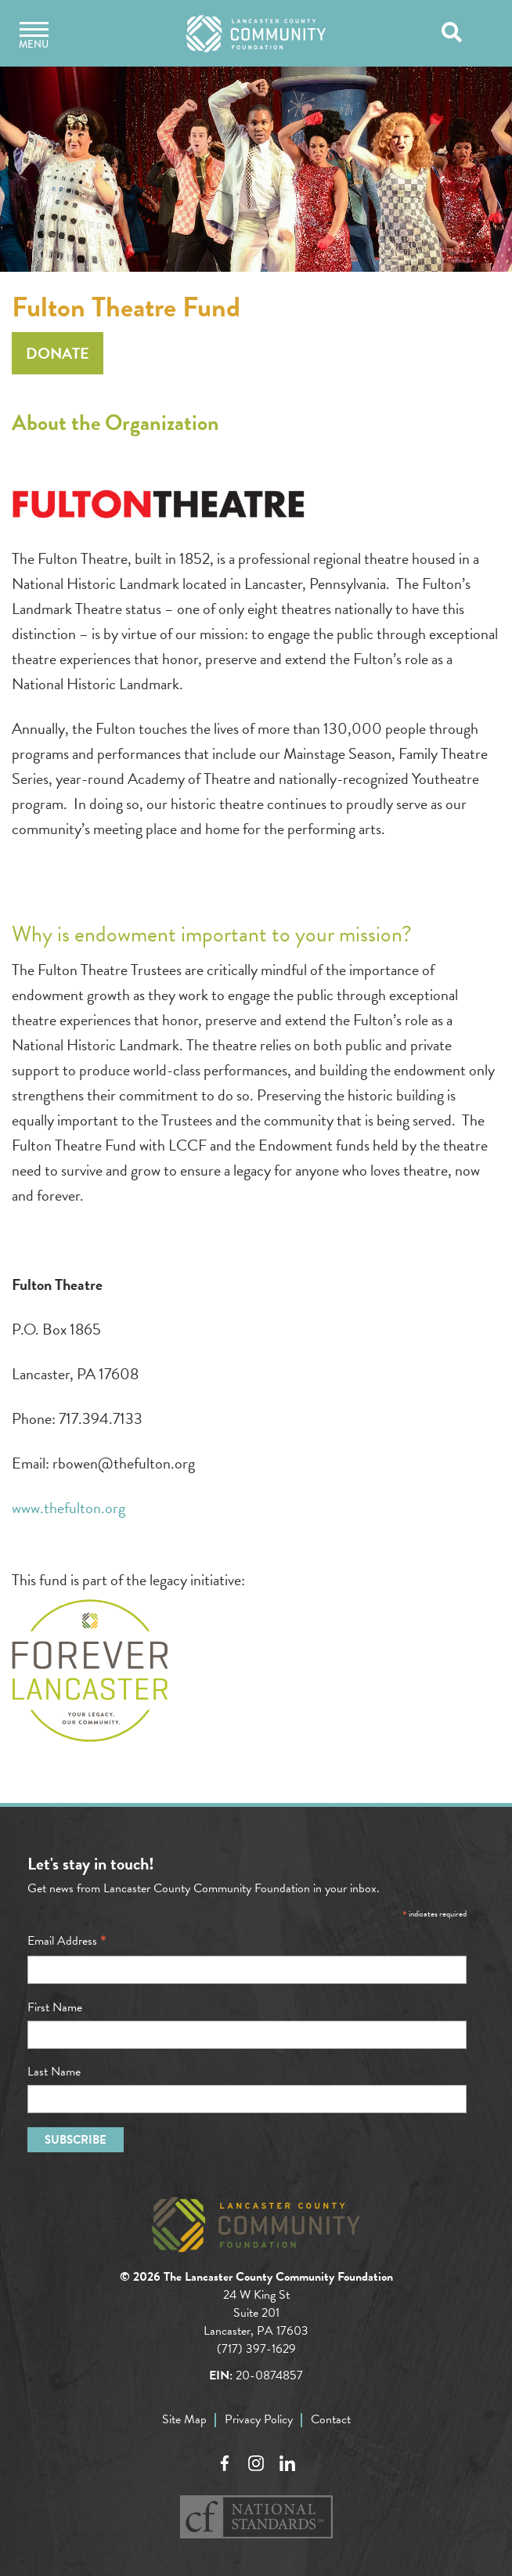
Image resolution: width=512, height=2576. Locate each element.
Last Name (54, 2071)
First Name (54, 2007)
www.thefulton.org (68, 1507)
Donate (57, 353)
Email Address (66, 1940)
